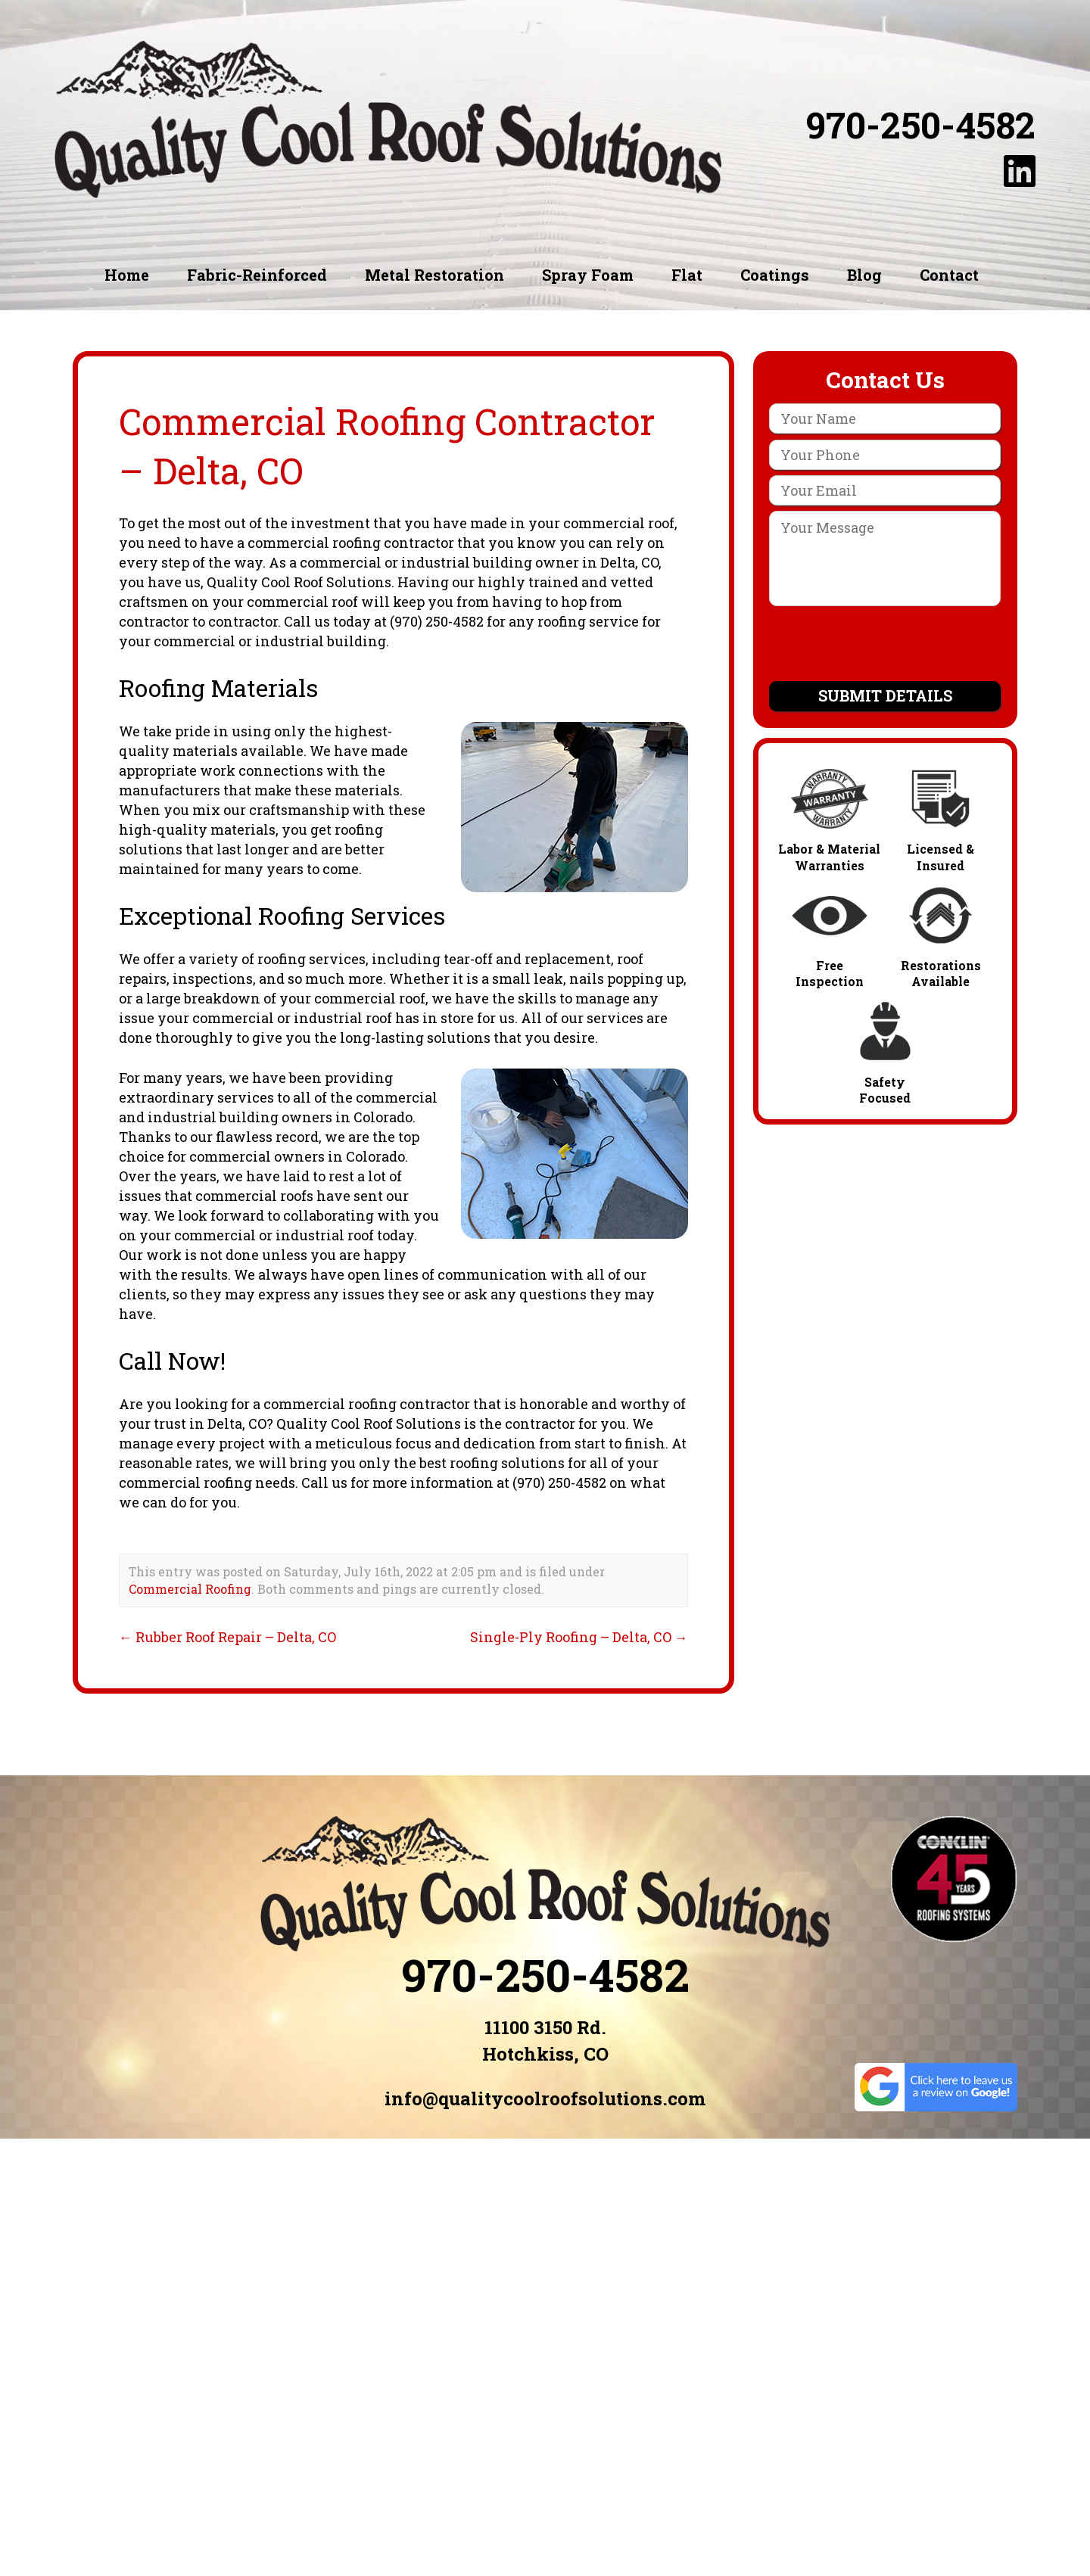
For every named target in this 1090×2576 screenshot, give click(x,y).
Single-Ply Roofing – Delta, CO (579, 1637)
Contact (949, 275)
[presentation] (885, 646)
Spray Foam (588, 275)
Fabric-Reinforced (257, 275)
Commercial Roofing (190, 1589)
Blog (864, 275)
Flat (686, 275)
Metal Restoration (434, 275)
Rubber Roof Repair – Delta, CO (227, 1637)
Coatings (774, 275)
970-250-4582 (921, 125)
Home (126, 275)
